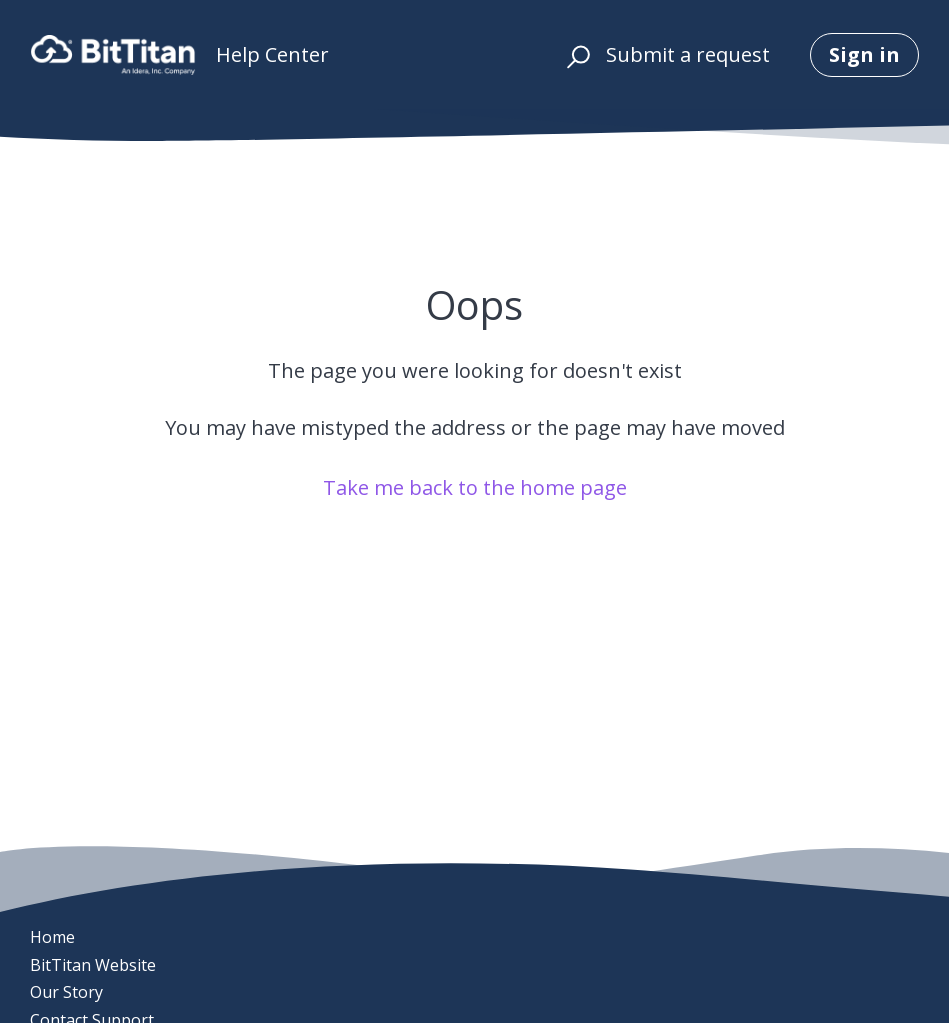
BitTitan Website (93, 965)
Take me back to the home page (475, 487)
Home (52, 937)
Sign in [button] (864, 54)
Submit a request (688, 54)
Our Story (66, 992)
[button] (575, 55)
